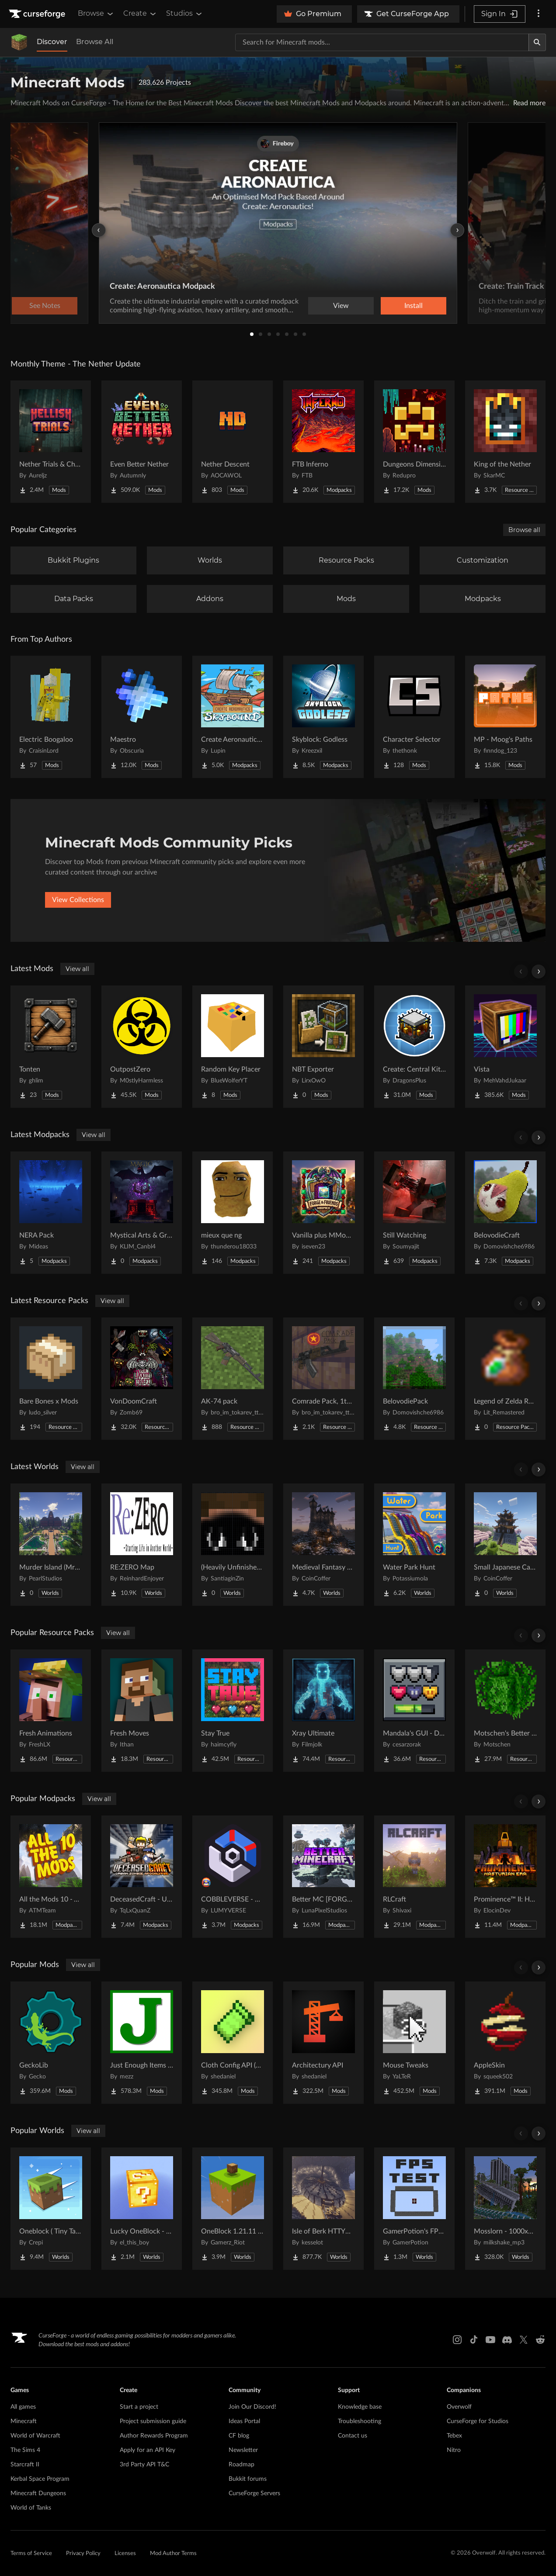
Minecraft (23, 2421)
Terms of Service (31, 2553)
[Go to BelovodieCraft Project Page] (505, 1212)
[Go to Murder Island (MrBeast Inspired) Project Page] (50, 1544)
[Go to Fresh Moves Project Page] (141, 1710)
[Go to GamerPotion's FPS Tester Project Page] (414, 2208)
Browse (96, 13)
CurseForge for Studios (477, 2421)
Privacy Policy (83, 2553)
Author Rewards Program (154, 2436)
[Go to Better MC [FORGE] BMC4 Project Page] (323, 1876)
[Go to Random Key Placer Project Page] (232, 1046)
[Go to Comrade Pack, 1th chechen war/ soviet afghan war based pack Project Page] (323, 1378)
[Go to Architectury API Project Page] (323, 2042)
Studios (184, 13)
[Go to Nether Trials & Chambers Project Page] (50, 441)
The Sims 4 (25, 2450)
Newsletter (243, 2450)
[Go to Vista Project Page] (505, 1046)
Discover (52, 42)
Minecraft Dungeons (38, 2493)
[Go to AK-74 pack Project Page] (232, 1378)
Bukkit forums (248, 2479)
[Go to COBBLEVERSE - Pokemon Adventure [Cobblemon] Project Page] (232, 1876)
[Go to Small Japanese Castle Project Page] (505, 1544)
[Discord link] (507, 2339)
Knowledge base (360, 2407)
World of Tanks (30, 2508)
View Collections (78, 899)
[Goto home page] (38, 14)
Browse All (94, 42)
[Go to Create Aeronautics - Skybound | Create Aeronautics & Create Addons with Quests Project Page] (232, 717)
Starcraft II (24, 2465)
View (341, 305)
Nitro (454, 2450)
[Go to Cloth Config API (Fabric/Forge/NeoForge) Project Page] (232, 2042)
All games (23, 2407)
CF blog (239, 2436)
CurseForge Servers (254, 2493)
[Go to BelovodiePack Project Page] (414, 1378)
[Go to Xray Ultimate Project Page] (323, 1710)
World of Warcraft (35, 2436)
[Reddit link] (540, 2339)
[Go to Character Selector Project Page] (414, 717)
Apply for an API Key (147, 2450)
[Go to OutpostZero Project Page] (141, 1046)
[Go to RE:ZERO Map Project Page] (141, 1544)
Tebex (454, 2436)
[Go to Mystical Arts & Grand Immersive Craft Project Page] (141, 1212)
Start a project (139, 2407)
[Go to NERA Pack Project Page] (50, 1212)
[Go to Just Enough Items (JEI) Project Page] (141, 2042)
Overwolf (459, 2407)
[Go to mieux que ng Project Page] (232, 1212)
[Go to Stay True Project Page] (232, 1710)
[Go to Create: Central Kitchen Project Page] (414, 1046)
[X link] (523, 2339)
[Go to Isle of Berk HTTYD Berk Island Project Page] (323, 2208)
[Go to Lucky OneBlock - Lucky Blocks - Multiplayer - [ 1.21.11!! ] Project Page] (141, 2208)
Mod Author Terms (173, 2553)
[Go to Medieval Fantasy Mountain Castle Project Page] (323, 1544)
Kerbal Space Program (40, 2479)
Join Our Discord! (252, 2407)
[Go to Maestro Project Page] (141, 717)
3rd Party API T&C (144, 2465)
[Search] (537, 42)
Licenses (125, 2553)
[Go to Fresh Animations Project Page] (50, 1710)
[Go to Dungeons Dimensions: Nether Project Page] (414, 441)
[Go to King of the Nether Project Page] (505, 441)
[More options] (538, 14)
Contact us (352, 2436)
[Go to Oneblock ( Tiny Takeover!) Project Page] (50, 2208)
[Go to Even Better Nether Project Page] (141, 441)
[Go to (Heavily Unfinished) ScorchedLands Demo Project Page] (232, 1544)
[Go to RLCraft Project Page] (414, 1876)
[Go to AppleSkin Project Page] (505, 2042)
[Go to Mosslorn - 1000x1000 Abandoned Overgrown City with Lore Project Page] (505, 2208)
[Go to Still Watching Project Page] (414, 1212)
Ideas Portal (244, 2421)
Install (413, 305)
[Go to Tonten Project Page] (50, 1046)
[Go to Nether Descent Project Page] (232, 441)
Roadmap (241, 2465)
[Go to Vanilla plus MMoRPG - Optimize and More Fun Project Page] (323, 1212)
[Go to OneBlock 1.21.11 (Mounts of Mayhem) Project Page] (232, 2208)
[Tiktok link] (474, 2339)
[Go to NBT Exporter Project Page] (323, 1046)
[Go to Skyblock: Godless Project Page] (323, 717)
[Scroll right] (539, 972)
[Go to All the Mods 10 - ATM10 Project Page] (50, 1876)
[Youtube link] (490, 2339)
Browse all (524, 530)
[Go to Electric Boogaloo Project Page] (50, 717)
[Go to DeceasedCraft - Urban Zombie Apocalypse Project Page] (141, 1876)
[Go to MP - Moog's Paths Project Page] (505, 717)
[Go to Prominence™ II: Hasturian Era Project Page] (505, 1876)
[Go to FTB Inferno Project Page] (323, 441)
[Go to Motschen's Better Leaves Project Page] (505, 1710)
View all (77, 969)
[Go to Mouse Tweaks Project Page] (414, 2042)
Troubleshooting (359, 2421)
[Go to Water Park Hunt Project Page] (414, 1544)
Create (140, 13)
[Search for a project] (382, 42)
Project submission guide (153, 2421)
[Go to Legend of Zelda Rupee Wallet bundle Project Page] (505, 1378)
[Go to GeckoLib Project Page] (50, 2042)
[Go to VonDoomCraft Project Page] (141, 1378)
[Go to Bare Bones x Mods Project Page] (50, 1378)
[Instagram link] (457, 2339)
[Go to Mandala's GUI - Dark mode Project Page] (414, 1710)
